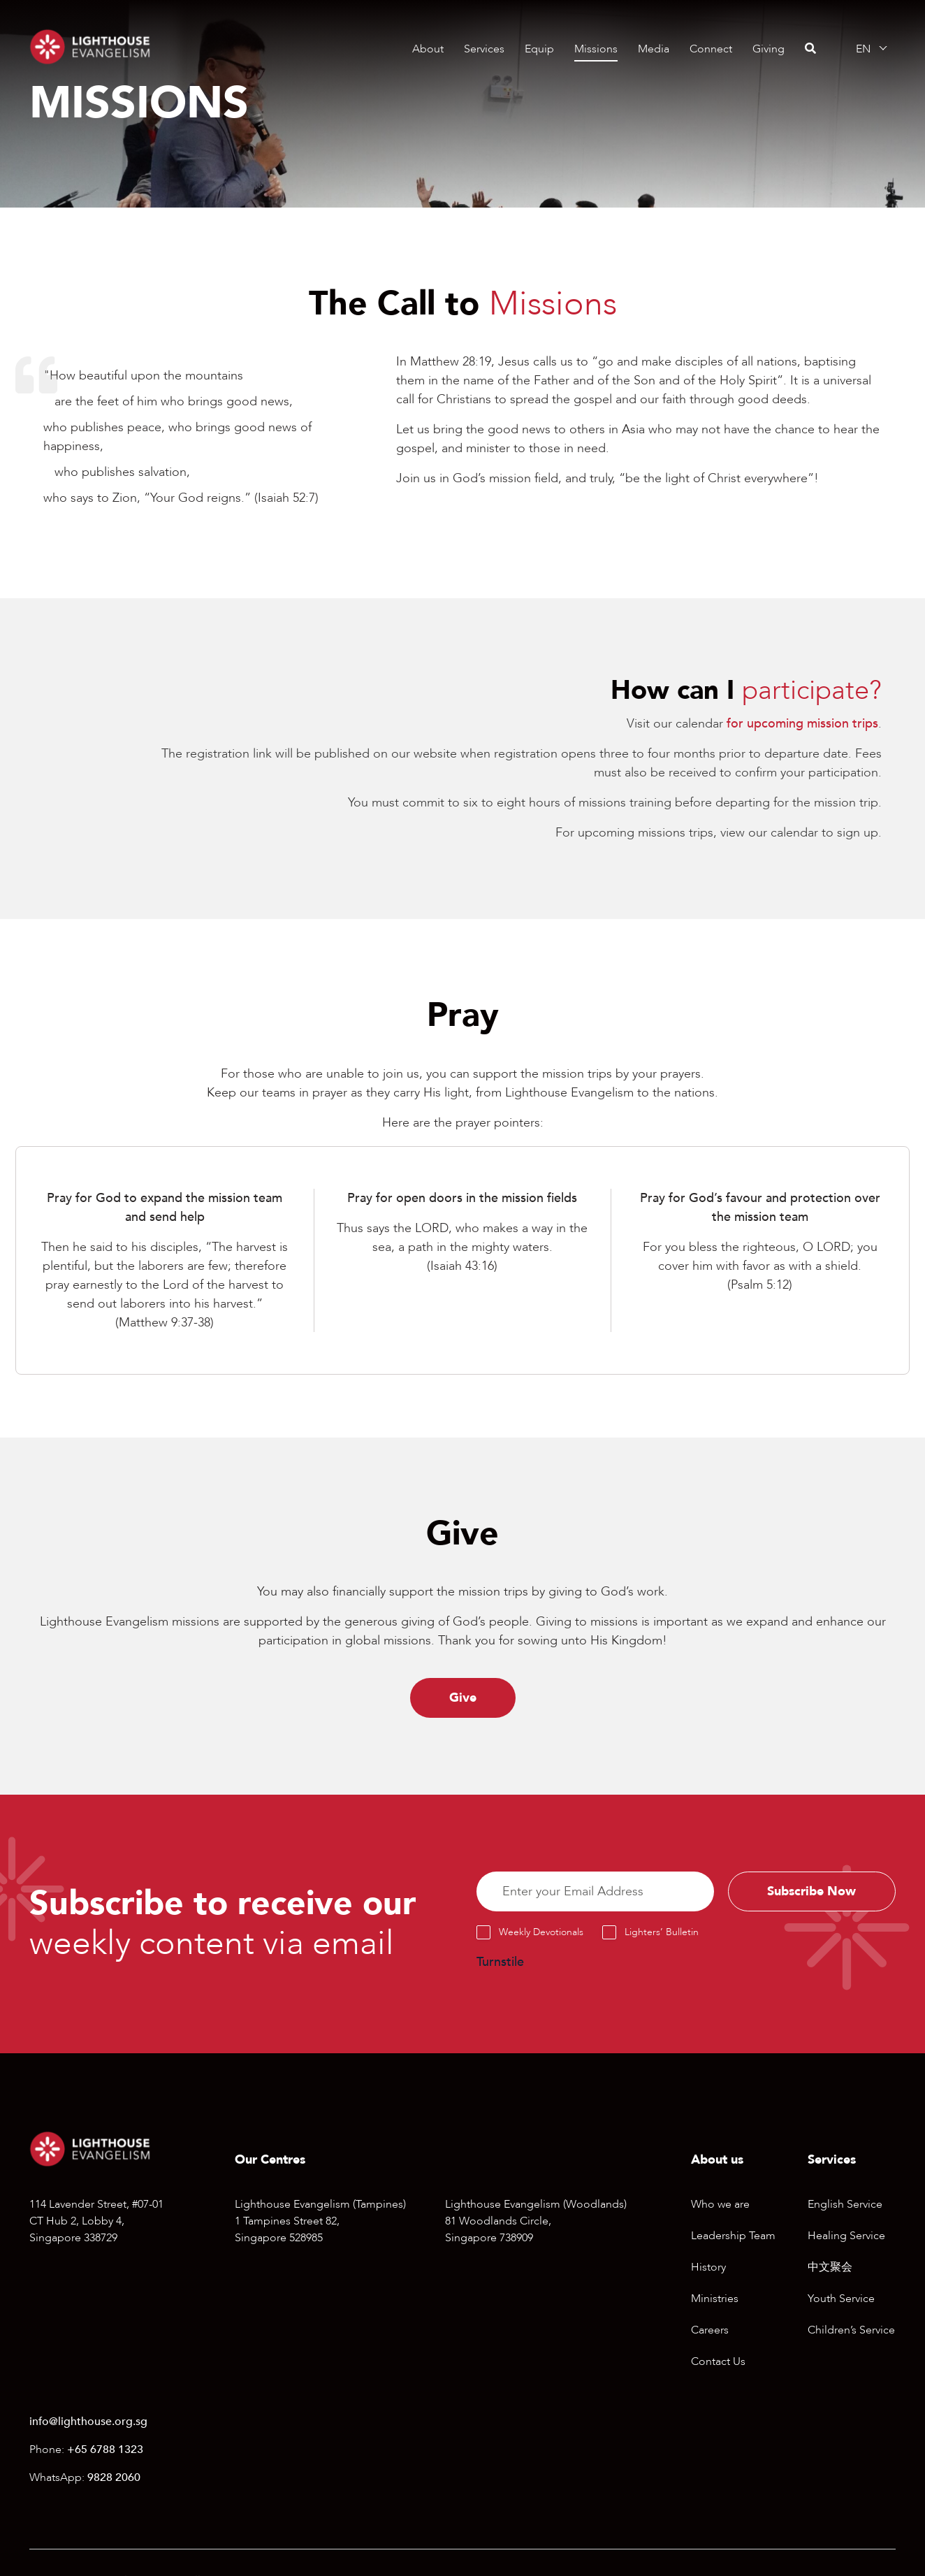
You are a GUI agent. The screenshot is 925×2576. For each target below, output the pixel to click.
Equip (539, 49)
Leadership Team (733, 2236)
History (708, 2267)
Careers (710, 2330)
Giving (768, 49)
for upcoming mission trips (802, 723)
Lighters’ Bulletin (662, 1932)
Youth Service (841, 2299)
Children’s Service (851, 2330)
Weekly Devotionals (541, 1932)
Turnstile (500, 1962)
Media (653, 49)
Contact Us (718, 2362)
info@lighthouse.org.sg (88, 2423)
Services (484, 49)
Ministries (714, 2299)
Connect (711, 49)
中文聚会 (830, 2267)
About (428, 49)
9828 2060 (113, 2479)
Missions (596, 49)
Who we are (720, 2205)
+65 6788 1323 (105, 2451)
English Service (845, 2205)
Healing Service (846, 2236)
